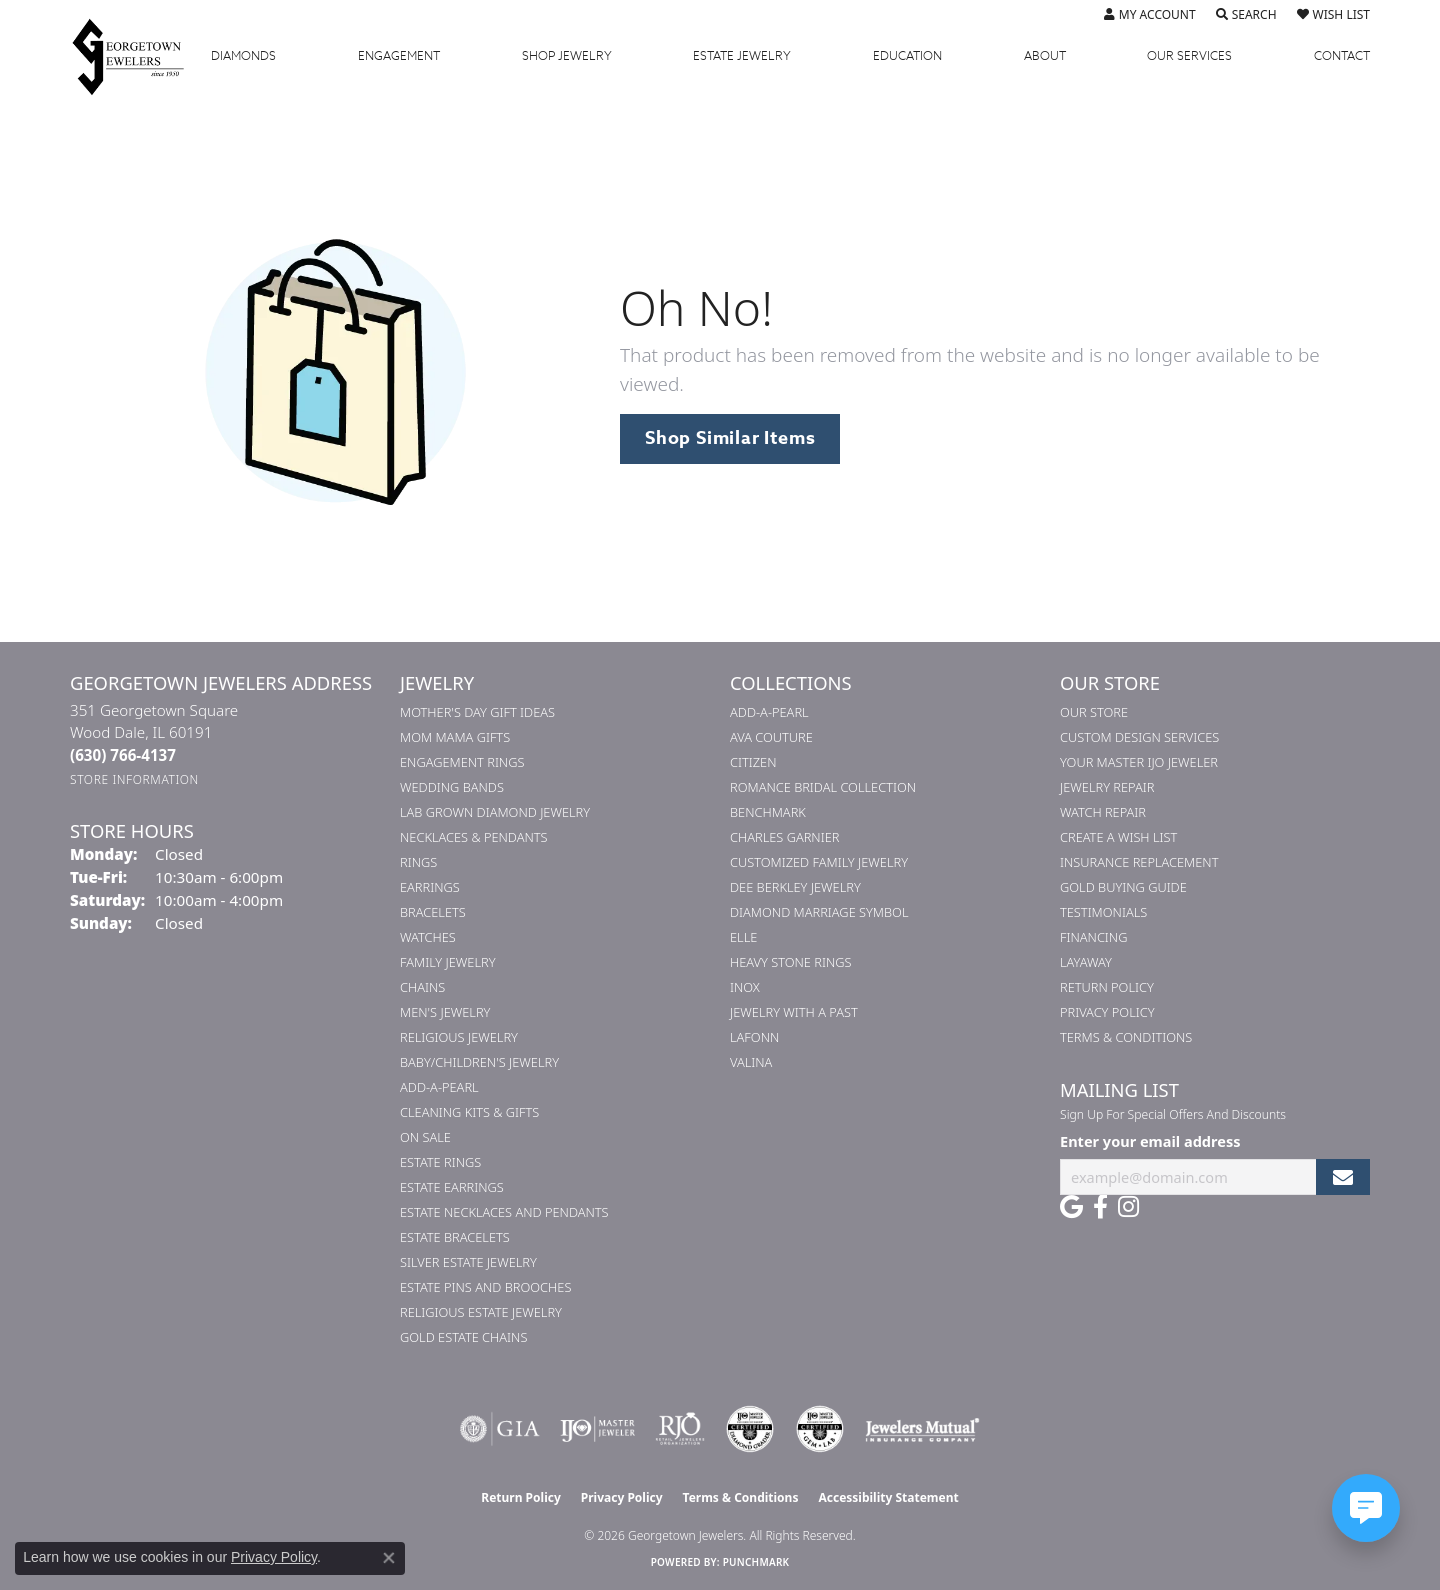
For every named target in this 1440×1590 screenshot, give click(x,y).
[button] (1150, 15)
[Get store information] (134, 779)
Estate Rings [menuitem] (440, 1162)
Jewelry (567, 56)
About (1045, 56)
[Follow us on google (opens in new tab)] (1071, 1207)
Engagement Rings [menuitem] (462, 762)
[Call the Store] (123, 755)
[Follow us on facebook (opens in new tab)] (1100, 1207)
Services (1189, 56)
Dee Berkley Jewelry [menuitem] (795, 887)
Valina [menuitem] (751, 1062)
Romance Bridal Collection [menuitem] (823, 787)
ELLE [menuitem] (743, 937)
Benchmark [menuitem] (768, 812)
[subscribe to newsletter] (1343, 1177)
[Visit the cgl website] (820, 1429)
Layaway (1086, 962)
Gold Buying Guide (1123, 887)
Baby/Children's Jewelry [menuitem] (479, 1062)
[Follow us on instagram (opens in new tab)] (1128, 1207)
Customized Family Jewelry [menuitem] (819, 862)
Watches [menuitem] (428, 937)
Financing (1093, 937)
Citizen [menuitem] (753, 762)
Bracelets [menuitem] (433, 912)
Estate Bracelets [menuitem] (455, 1237)
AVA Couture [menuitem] (771, 737)
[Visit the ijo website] (597, 1429)
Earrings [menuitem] (430, 887)
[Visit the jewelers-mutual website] (922, 1429)
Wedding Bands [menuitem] (452, 787)
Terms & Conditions (1126, 1037)
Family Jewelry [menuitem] (448, 962)
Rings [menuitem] (418, 862)
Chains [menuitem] (422, 987)
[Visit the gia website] (500, 1429)
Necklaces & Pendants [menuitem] (474, 837)
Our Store (1094, 712)
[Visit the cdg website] (750, 1429)
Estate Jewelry (742, 56)
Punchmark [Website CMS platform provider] (756, 1562)
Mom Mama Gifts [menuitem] (455, 737)
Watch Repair (1103, 812)
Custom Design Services (1139, 737)
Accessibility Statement (888, 1497)
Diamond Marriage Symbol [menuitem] (819, 912)
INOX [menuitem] (745, 987)
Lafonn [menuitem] (754, 1037)
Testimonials (1103, 912)
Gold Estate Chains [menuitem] (463, 1337)
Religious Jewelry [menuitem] (459, 1037)
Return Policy (1107, 987)
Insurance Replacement (1139, 862)
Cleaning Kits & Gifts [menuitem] (469, 1112)
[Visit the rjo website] (680, 1429)
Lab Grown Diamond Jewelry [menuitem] (495, 812)
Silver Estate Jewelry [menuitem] (468, 1262)
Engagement (399, 56)
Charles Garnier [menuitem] (784, 837)
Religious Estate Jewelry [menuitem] (481, 1312)
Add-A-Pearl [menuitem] (439, 1087)
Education (907, 56)
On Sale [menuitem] (425, 1137)
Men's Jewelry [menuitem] (445, 1012)
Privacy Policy (1107, 1012)
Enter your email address (1150, 1141)
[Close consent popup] (389, 1558)
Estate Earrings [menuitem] (452, 1187)
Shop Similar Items (730, 438)
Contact (1342, 56)
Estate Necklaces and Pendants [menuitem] (504, 1212)
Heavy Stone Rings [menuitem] (791, 962)
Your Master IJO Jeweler (1139, 762)
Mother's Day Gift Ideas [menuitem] (477, 712)
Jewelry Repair (1107, 787)
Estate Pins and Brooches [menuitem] (485, 1287)
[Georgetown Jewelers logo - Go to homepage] (138, 56)
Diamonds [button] (243, 56)
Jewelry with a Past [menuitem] (794, 1012)
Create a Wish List (1118, 837)
